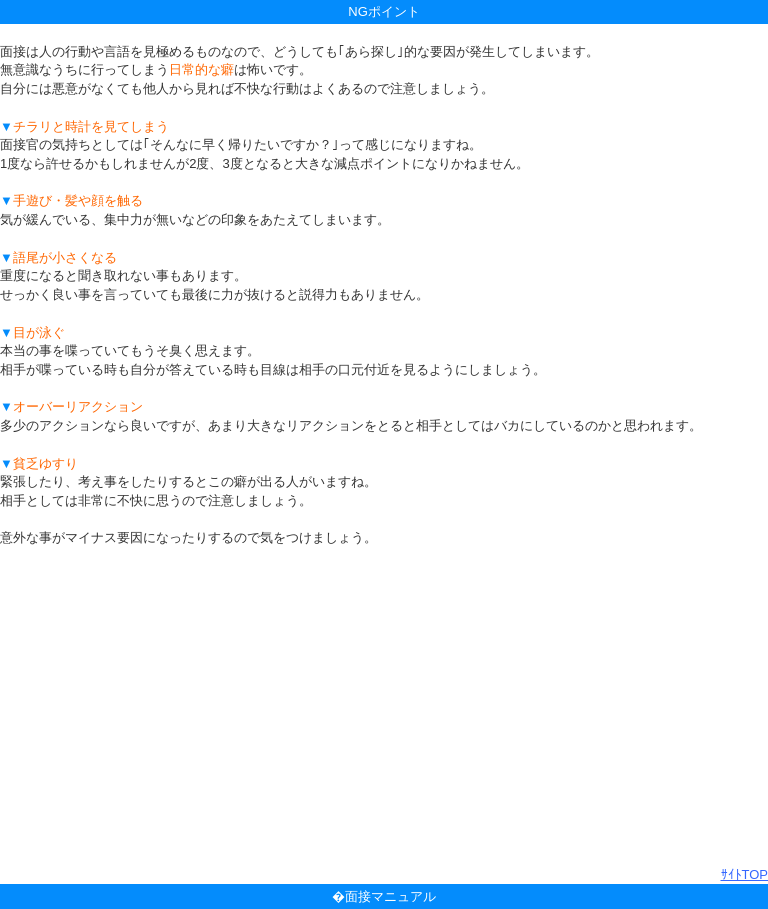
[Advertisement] (384, 707)
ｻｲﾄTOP (745, 874)
